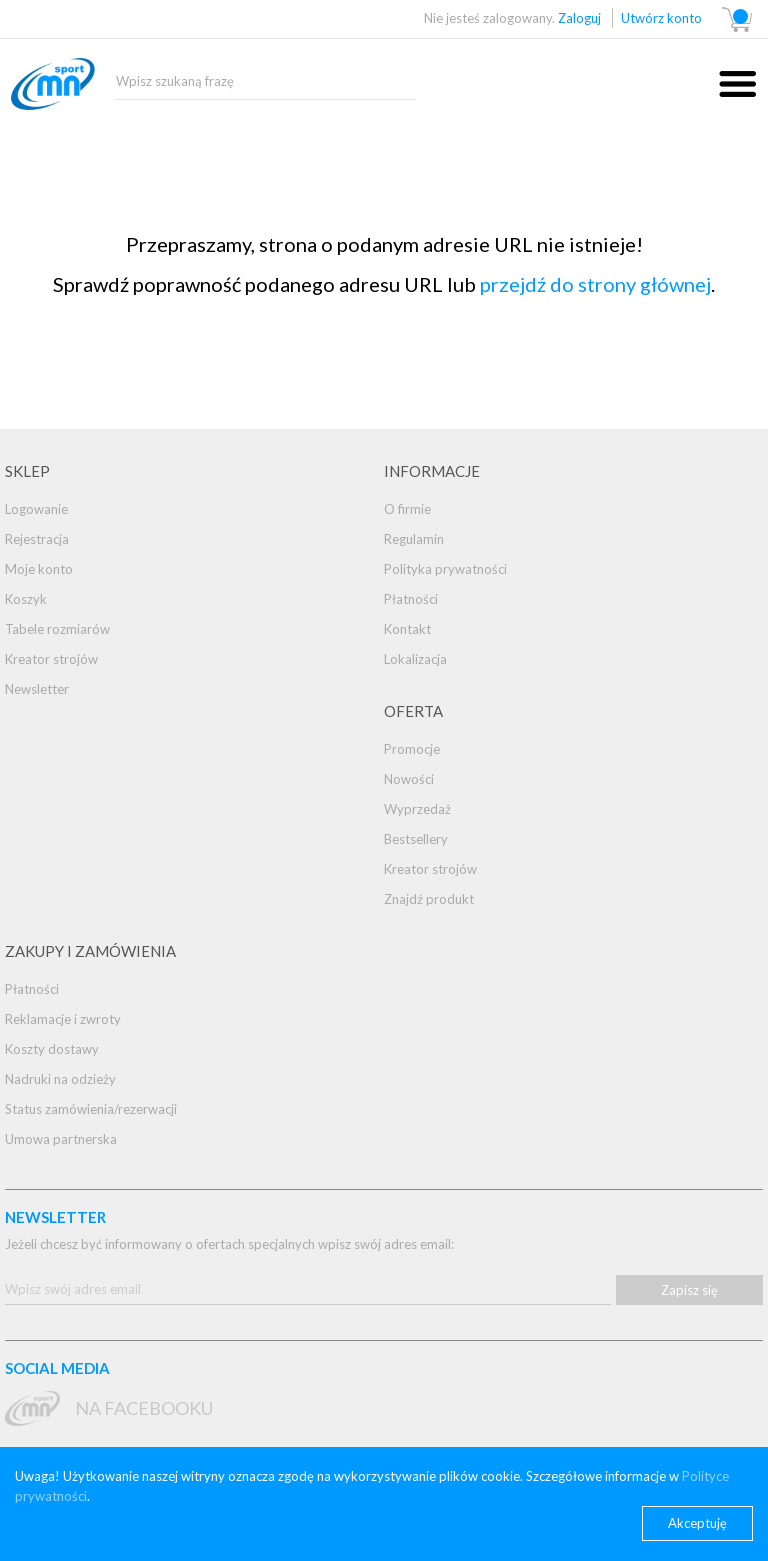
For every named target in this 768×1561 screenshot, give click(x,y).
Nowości (409, 779)
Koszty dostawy (52, 1049)
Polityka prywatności (445, 569)
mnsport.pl (75, 94)
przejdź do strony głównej (595, 284)
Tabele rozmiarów (57, 629)
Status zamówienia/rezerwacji (91, 1109)
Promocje (412, 749)
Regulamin (414, 539)
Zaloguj (579, 18)
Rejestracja (37, 539)
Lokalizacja (415, 659)
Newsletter (37, 689)
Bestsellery (416, 839)
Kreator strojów (51, 659)
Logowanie (36, 509)
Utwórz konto (661, 18)
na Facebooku (144, 1408)
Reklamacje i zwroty (63, 1019)
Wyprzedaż (417, 809)
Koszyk (26, 599)
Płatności (411, 599)
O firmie (407, 509)
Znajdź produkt (429, 899)
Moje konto (39, 569)
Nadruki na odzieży (60, 1079)
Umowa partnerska (61, 1139)
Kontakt (407, 629)
